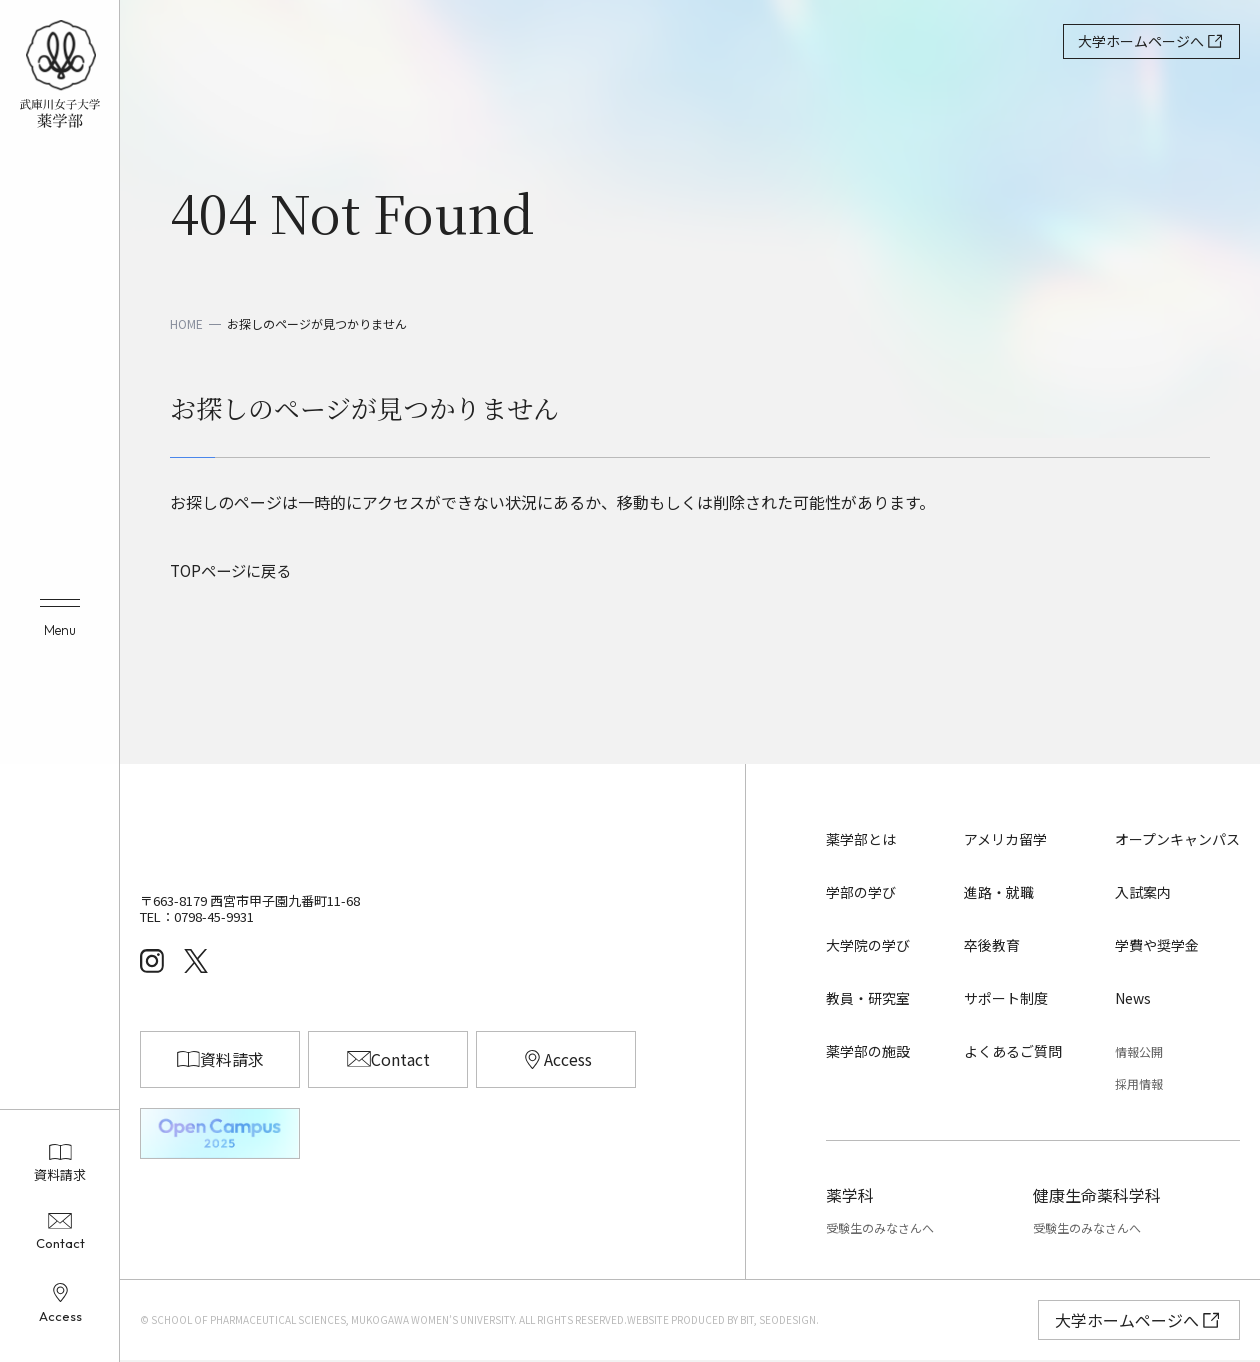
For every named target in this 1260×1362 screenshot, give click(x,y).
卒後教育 (992, 946)
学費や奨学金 (1157, 946)
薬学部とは (861, 841)
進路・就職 (999, 893)
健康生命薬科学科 (1097, 1196)
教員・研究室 (868, 999)
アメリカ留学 (1005, 841)
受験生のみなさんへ (880, 1229)
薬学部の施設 (868, 1052)
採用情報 (1139, 1084)
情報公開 (1139, 1052)
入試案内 (1143, 893)
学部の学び (861, 893)
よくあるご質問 (1013, 1052)
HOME (186, 324)
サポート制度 (1006, 999)
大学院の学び (868, 946)
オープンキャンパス (1177, 841)
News (1133, 999)
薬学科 (850, 1196)
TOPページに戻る (234, 571)
